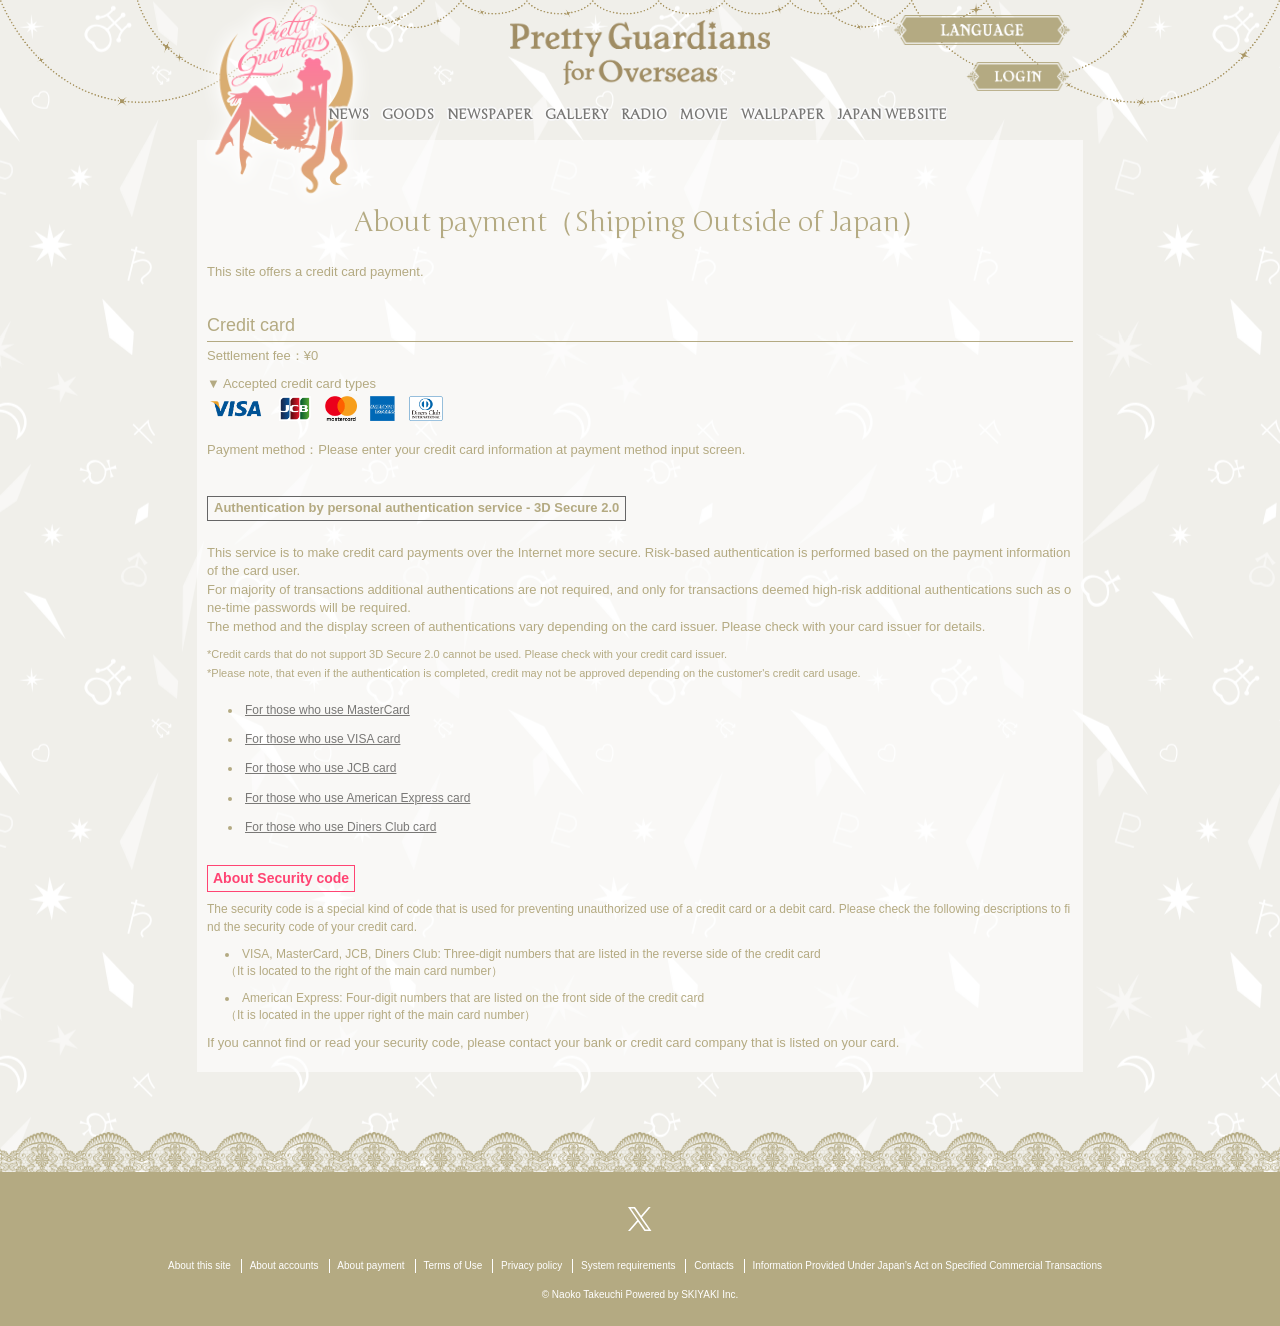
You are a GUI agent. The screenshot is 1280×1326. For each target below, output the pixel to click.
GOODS (408, 114)
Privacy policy (531, 1265)
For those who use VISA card (322, 739)
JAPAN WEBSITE (892, 114)
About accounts (284, 1265)
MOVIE (704, 114)
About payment (370, 1265)
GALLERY (576, 114)
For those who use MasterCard (327, 710)
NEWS (348, 114)
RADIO (644, 114)
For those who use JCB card (320, 768)
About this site (199, 1265)
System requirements (628, 1265)
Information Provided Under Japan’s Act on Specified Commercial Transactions (927, 1265)
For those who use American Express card (357, 798)
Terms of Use (452, 1265)
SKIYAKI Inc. (709, 1294)
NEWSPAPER (489, 114)
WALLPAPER (782, 114)
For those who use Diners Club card (340, 827)
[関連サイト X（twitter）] (640, 1217)
